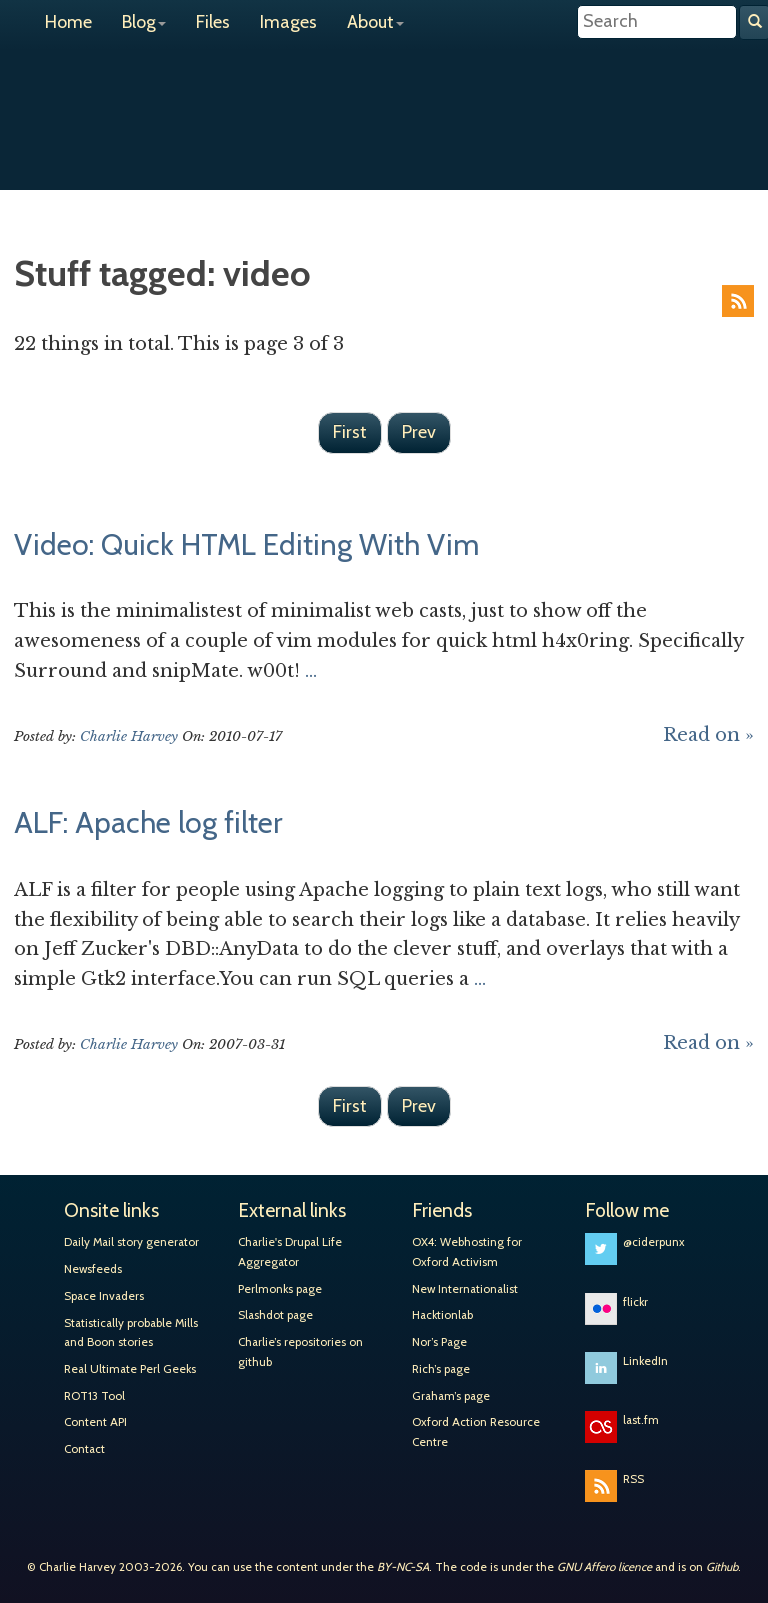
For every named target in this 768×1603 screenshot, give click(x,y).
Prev (419, 432)
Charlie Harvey (384, 98)
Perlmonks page (280, 1289)
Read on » (708, 735)
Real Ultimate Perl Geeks (130, 1369)
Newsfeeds (93, 1269)
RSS (738, 301)
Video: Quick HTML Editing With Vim (246, 544)
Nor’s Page (439, 1342)
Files (213, 22)
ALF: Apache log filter (148, 822)
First (350, 432)
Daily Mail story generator (131, 1242)
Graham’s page (451, 1396)
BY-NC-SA (403, 1567)
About (375, 22)
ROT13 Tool (94, 1396)
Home (68, 22)
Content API (95, 1422)
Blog (144, 22)
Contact (84, 1449)
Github (722, 1567)
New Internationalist (465, 1289)
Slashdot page (275, 1315)
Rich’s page (441, 1369)
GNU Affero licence (604, 1567)
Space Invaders (104, 1296)
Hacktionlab (442, 1315)
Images (288, 22)
